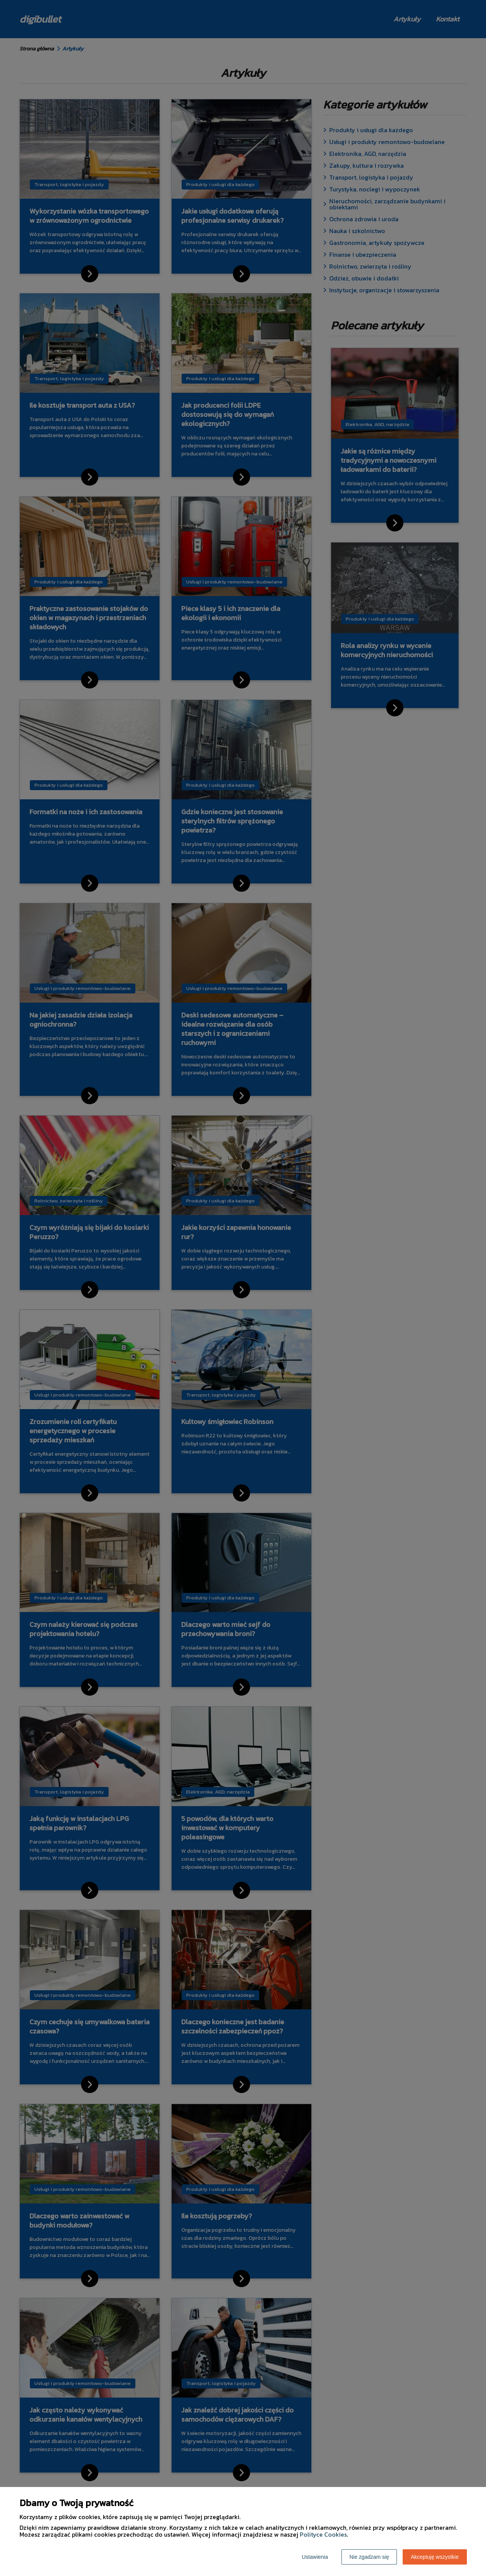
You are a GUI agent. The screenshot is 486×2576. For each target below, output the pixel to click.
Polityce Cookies (323, 2534)
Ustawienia (315, 2557)
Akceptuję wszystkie (434, 2557)
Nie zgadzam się (369, 2557)
